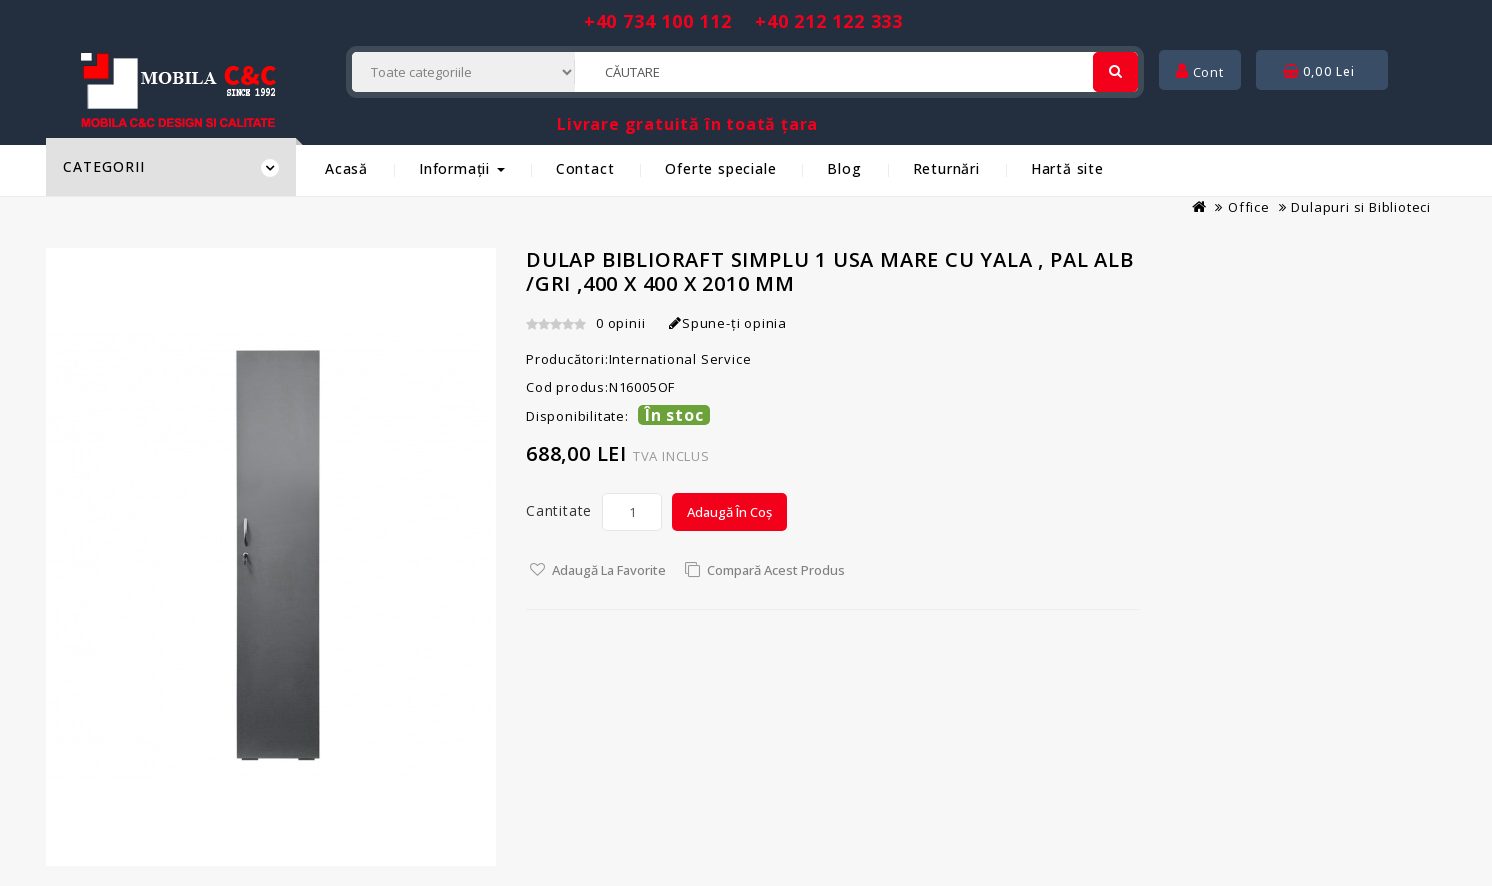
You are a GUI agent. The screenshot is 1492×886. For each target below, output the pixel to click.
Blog (844, 168)
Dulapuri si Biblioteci (1361, 207)
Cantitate (559, 510)
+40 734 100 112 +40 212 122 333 (743, 21)
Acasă (346, 168)
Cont (1200, 72)
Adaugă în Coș (729, 512)
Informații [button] (462, 168)
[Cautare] (1115, 72)
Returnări (946, 168)
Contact (585, 168)
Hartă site (1067, 168)
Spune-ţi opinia (728, 323)
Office (1249, 207)
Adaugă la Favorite (609, 570)
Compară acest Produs (776, 570)
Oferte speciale (720, 168)
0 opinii (620, 323)
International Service (680, 359)
